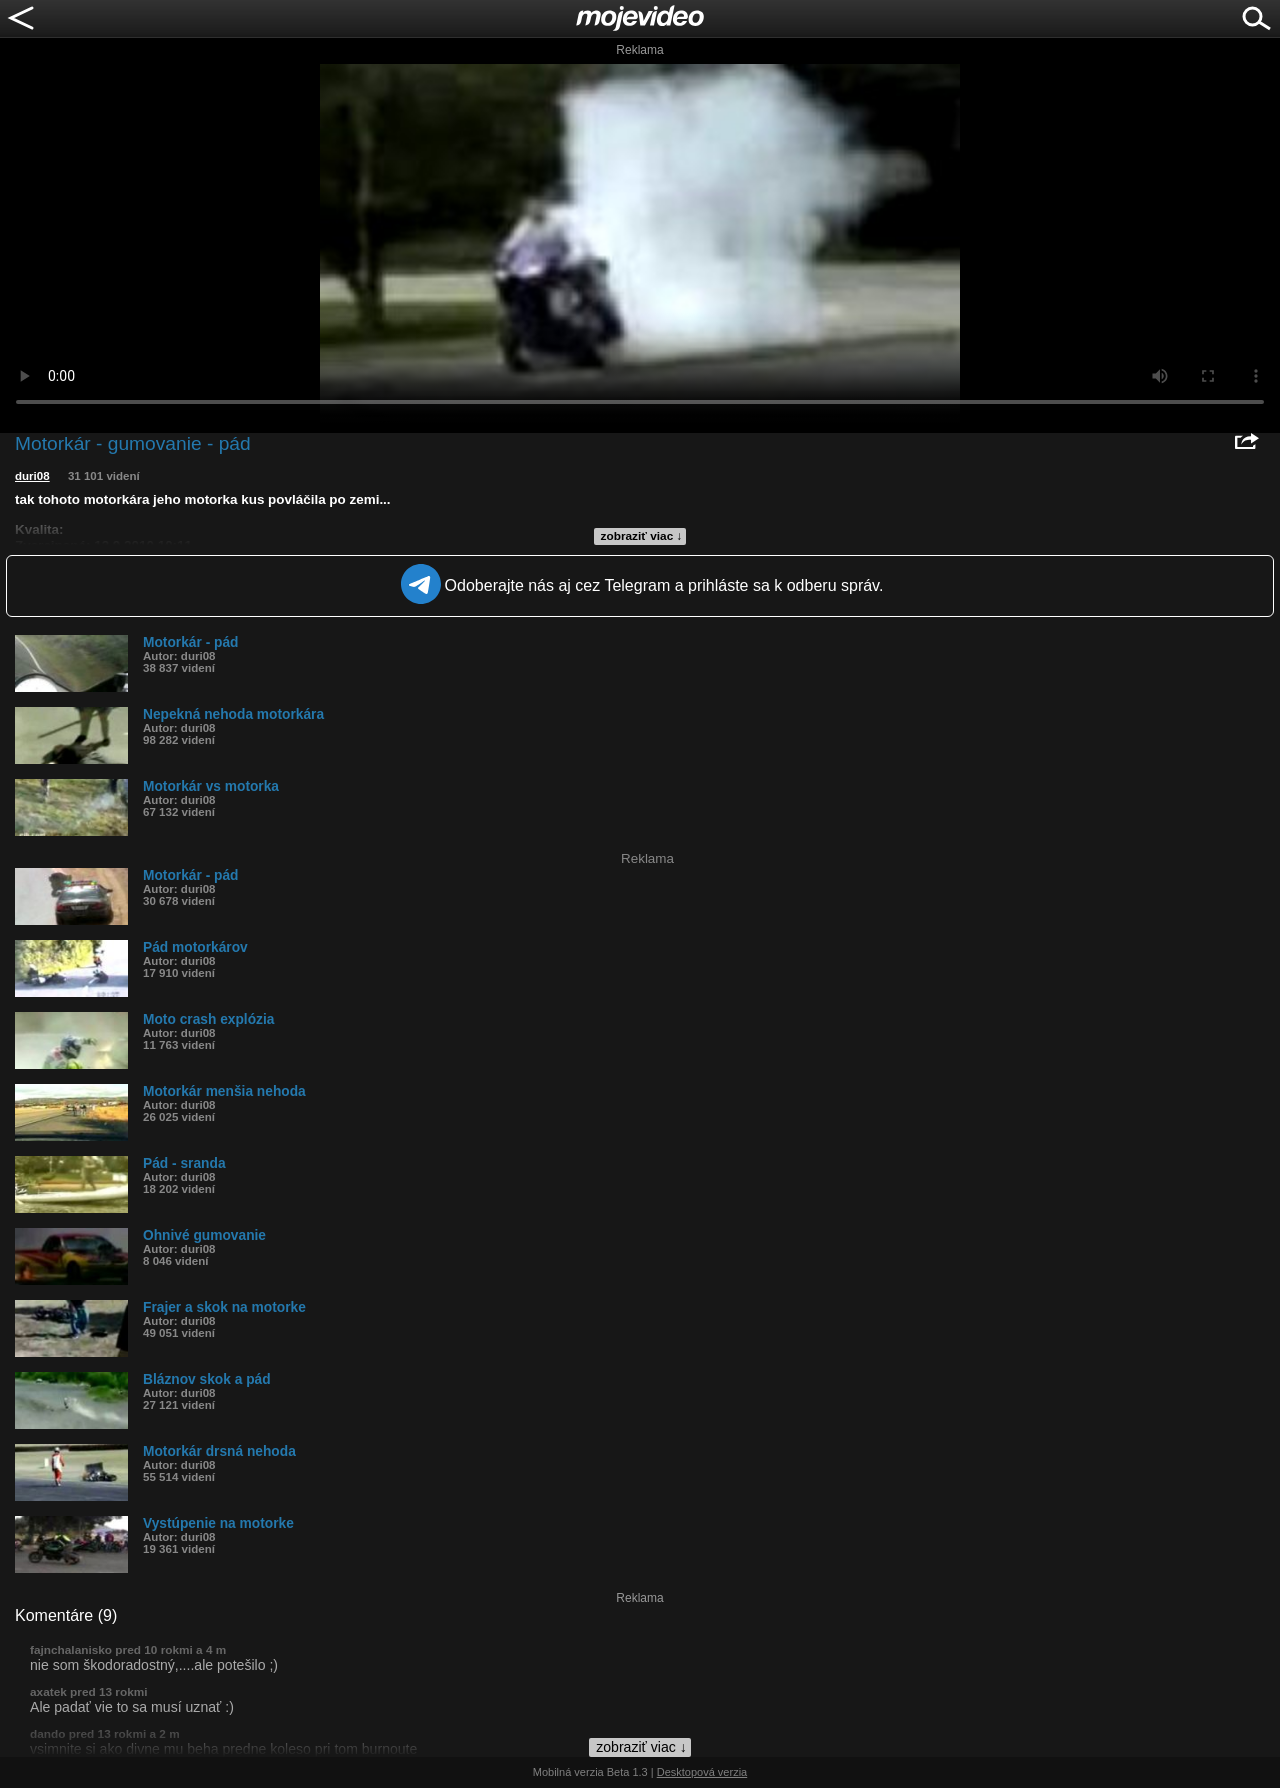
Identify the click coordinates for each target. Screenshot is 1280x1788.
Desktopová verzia (702, 1772)
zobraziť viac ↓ (642, 536)
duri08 (32, 476)
